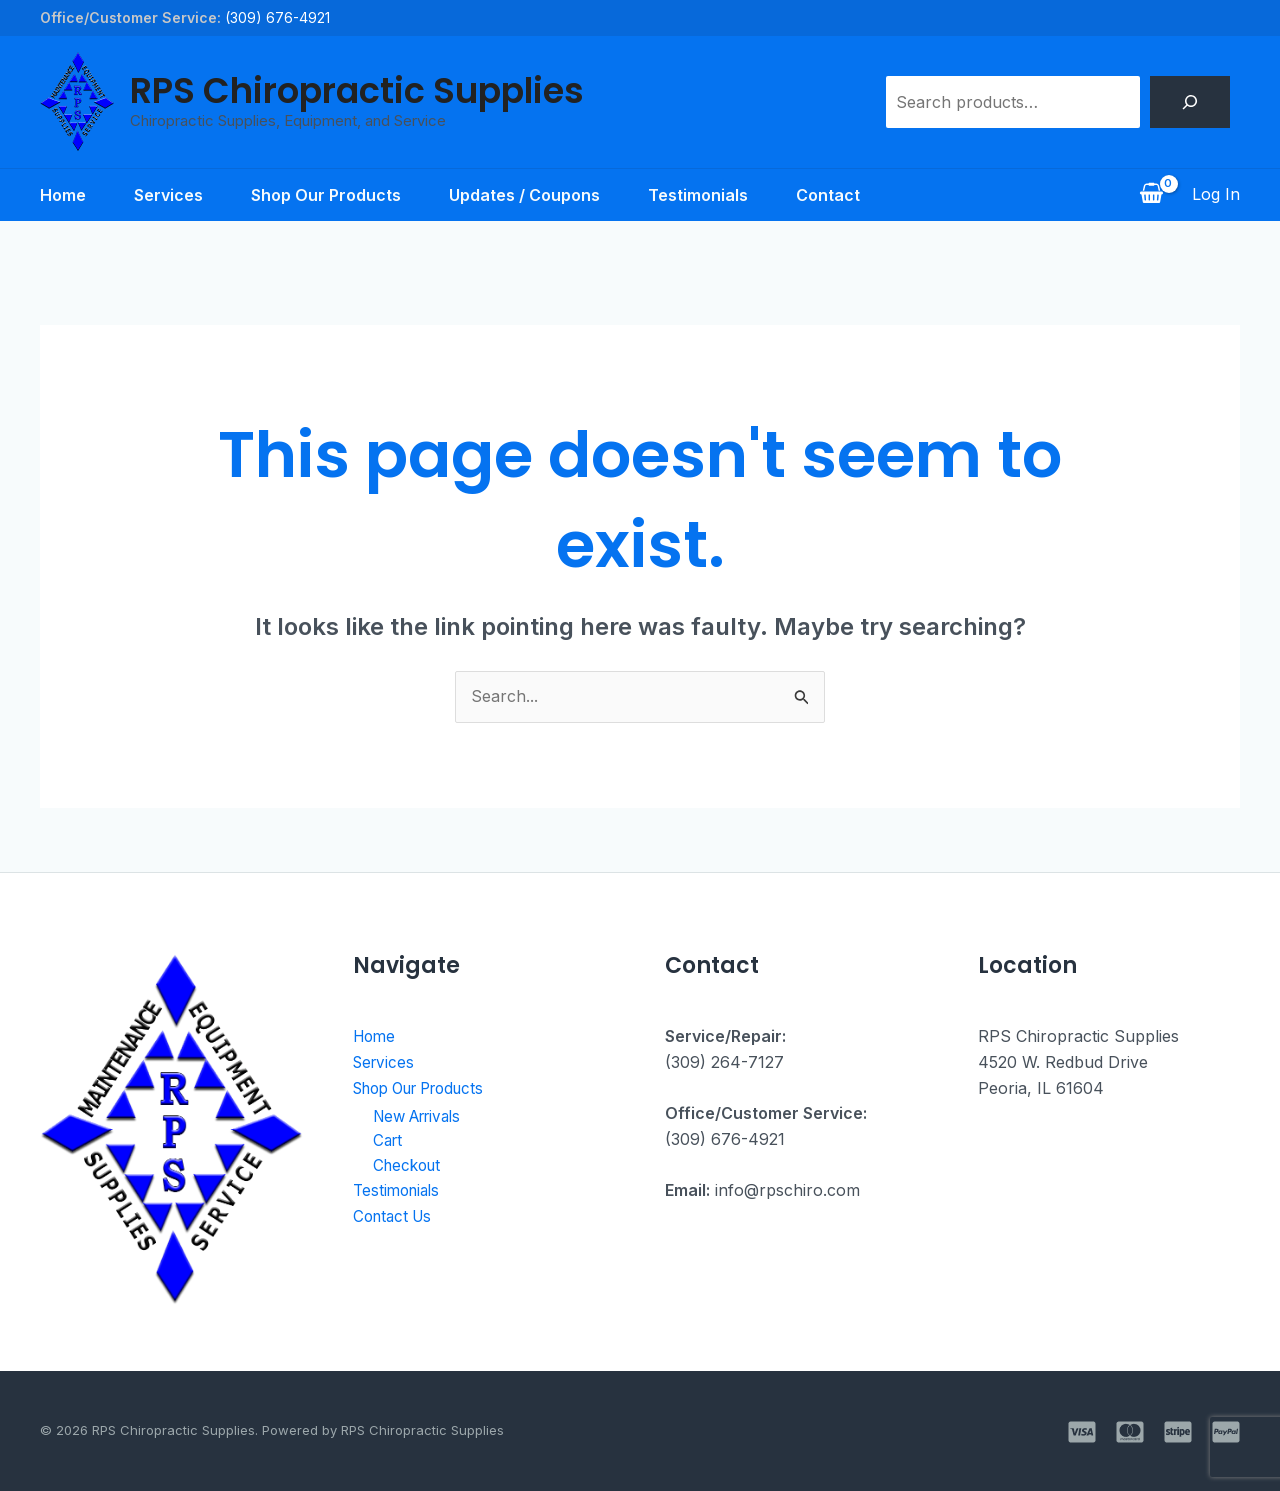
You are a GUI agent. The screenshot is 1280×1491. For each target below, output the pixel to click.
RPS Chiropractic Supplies (357, 90)
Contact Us (395, 1220)
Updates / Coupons (524, 195)
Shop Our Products (326, 195)
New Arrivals (422, 1117)
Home (63, 195)
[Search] (1190, 102)
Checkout (409, 1168)
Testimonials (698, 195)
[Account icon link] (1216, 195)
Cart (389, 1143)
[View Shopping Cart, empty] (1151, 195)
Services (168, 195)
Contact (828, 195)
